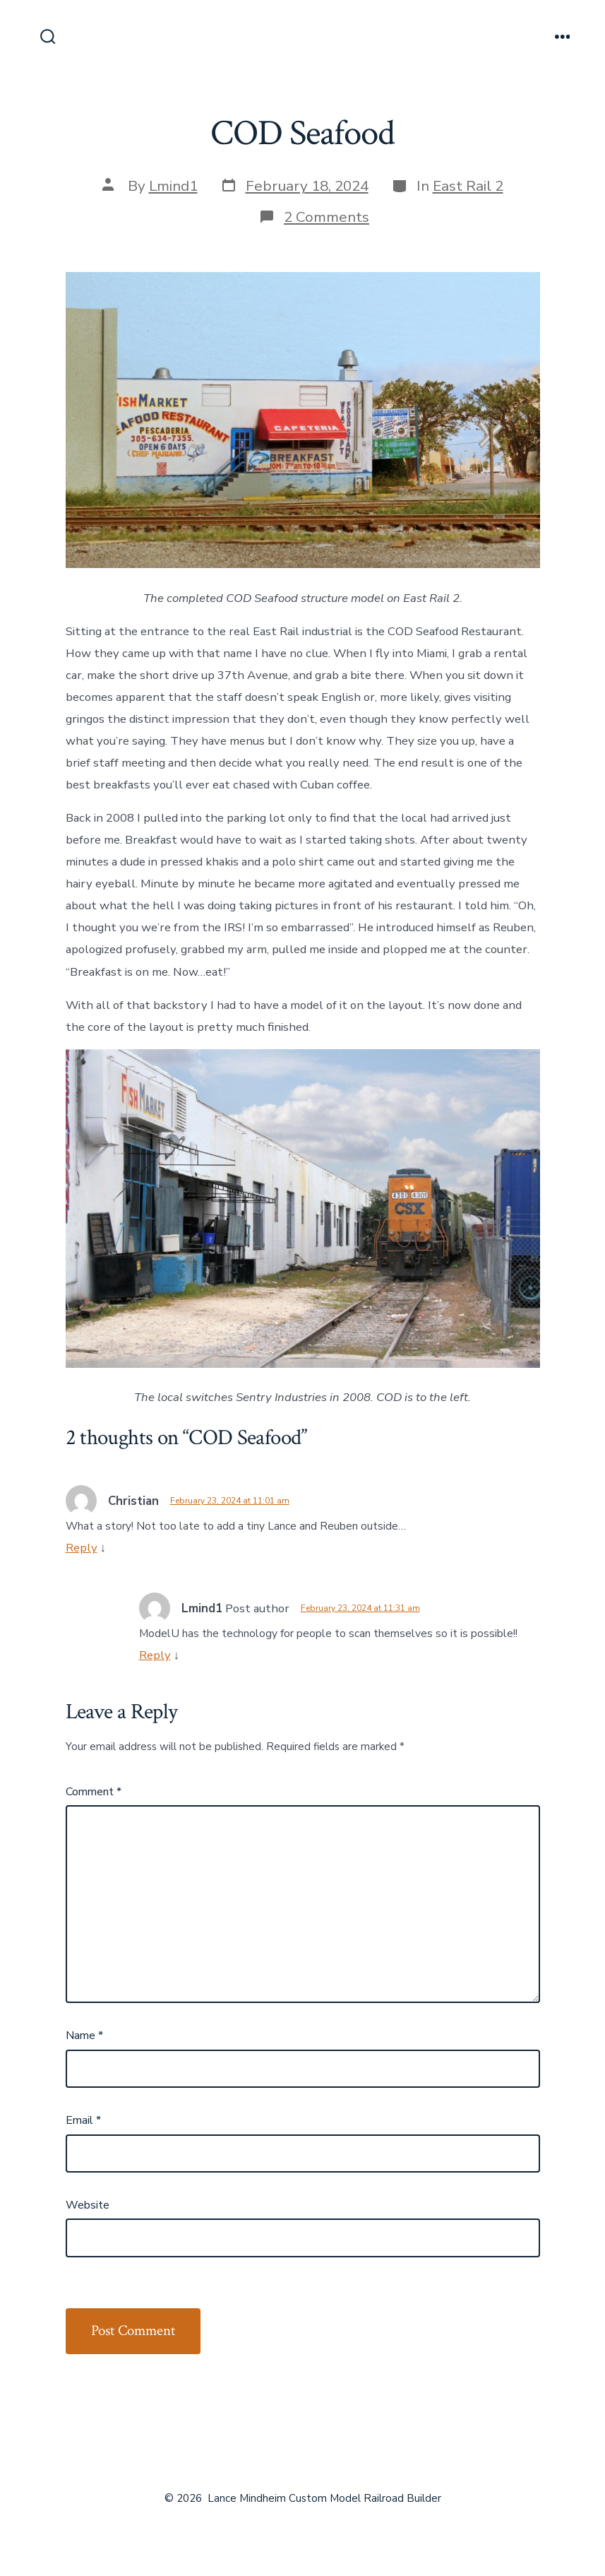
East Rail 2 (468, 186)
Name (84, 2035)
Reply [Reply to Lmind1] (155, 1655)
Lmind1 (173, 186)
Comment (93, 1792)
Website (87, 2205)
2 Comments (326, 217)
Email (83, 2120)
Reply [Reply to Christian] (81, 1548)
